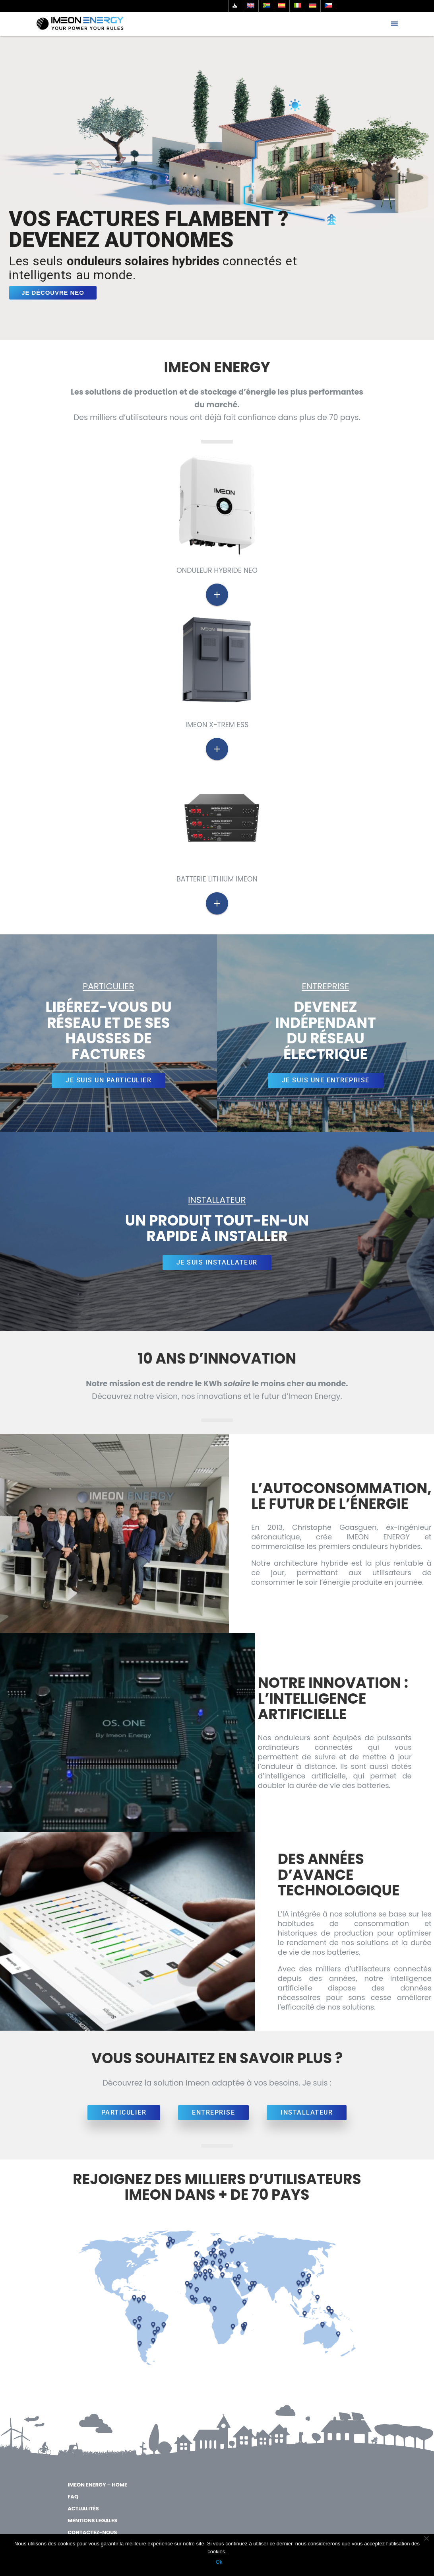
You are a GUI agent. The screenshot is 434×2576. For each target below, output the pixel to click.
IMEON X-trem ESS (217, 725)
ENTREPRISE (213, 2112)
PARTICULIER (124, 2112)
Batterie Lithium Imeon (217, 879)
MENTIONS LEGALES (92, 2520)
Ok (219, 2562)
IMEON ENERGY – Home (97, 2484)
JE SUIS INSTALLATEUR (217, 1262)
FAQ (73, 2496)
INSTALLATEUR (307, 2112)
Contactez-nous (92, 2532)
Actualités (83, 2508)
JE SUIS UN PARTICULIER (108, 1080)
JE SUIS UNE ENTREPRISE (326, 1080)
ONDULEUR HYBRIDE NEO (217, 570)
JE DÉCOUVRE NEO (52, 292)
